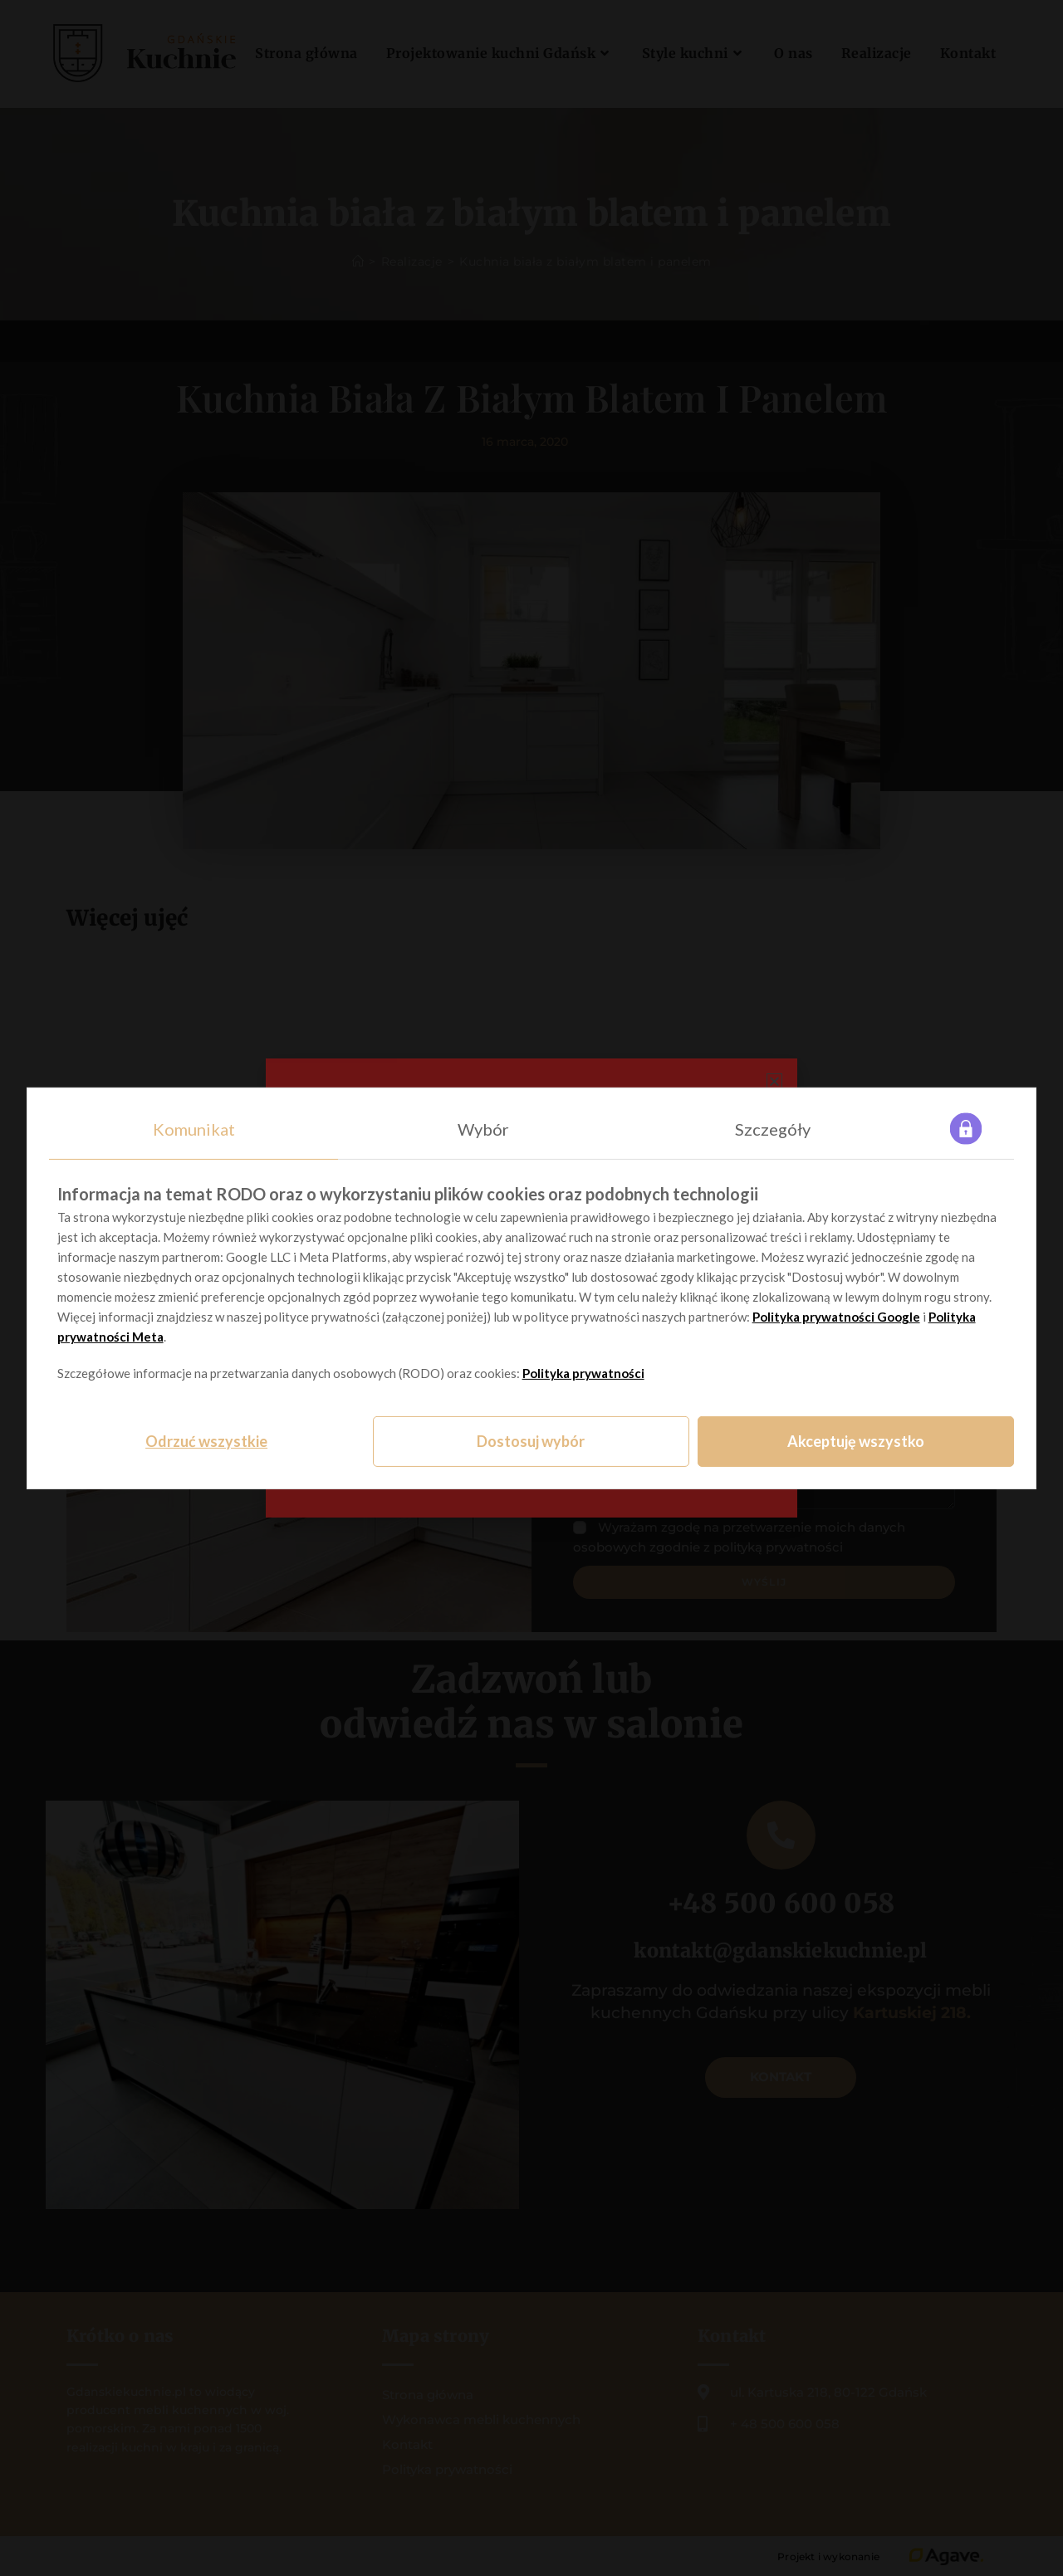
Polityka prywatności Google (836, 1316)
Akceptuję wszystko (855, 1441)
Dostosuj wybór (531, 1441)
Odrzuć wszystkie (206, 1441)
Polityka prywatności (583, 1373)
